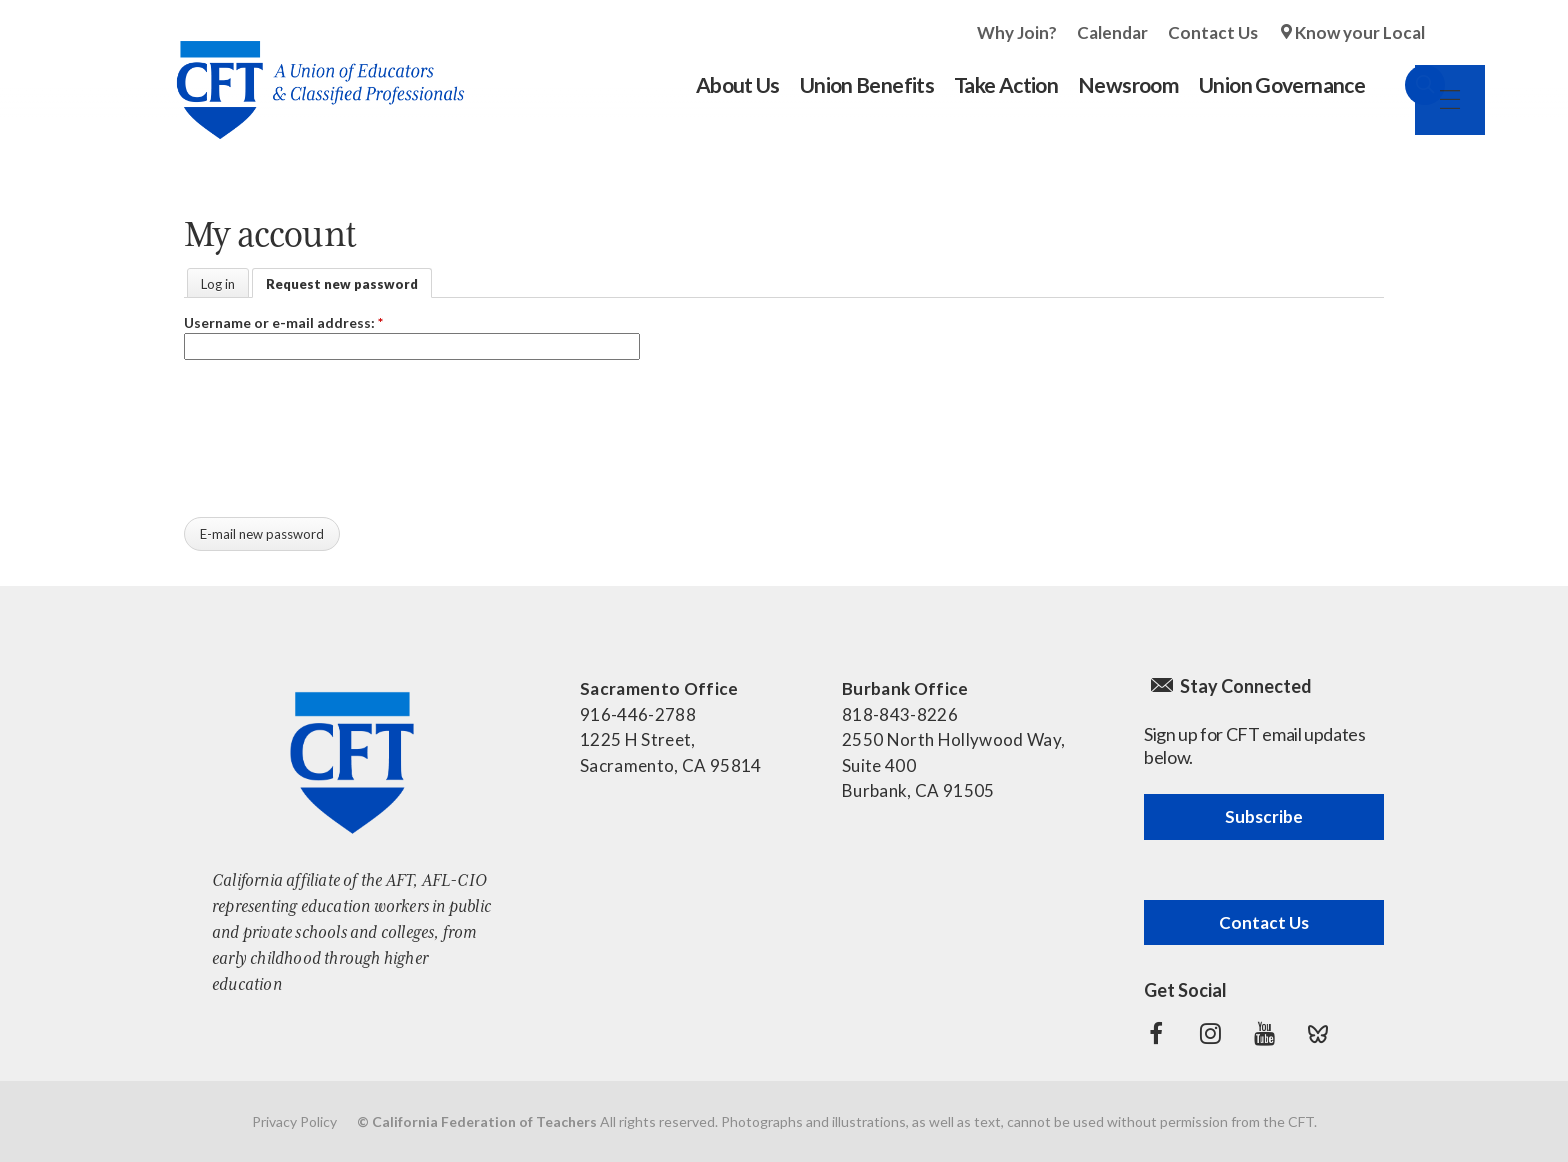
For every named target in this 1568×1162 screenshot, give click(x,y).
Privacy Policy (294, 1121)
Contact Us (1213, 32)
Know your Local (1360, 32)
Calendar (1112, 32)
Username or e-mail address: (283, 322)
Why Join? (1017, 32)
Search (1405, 85)
